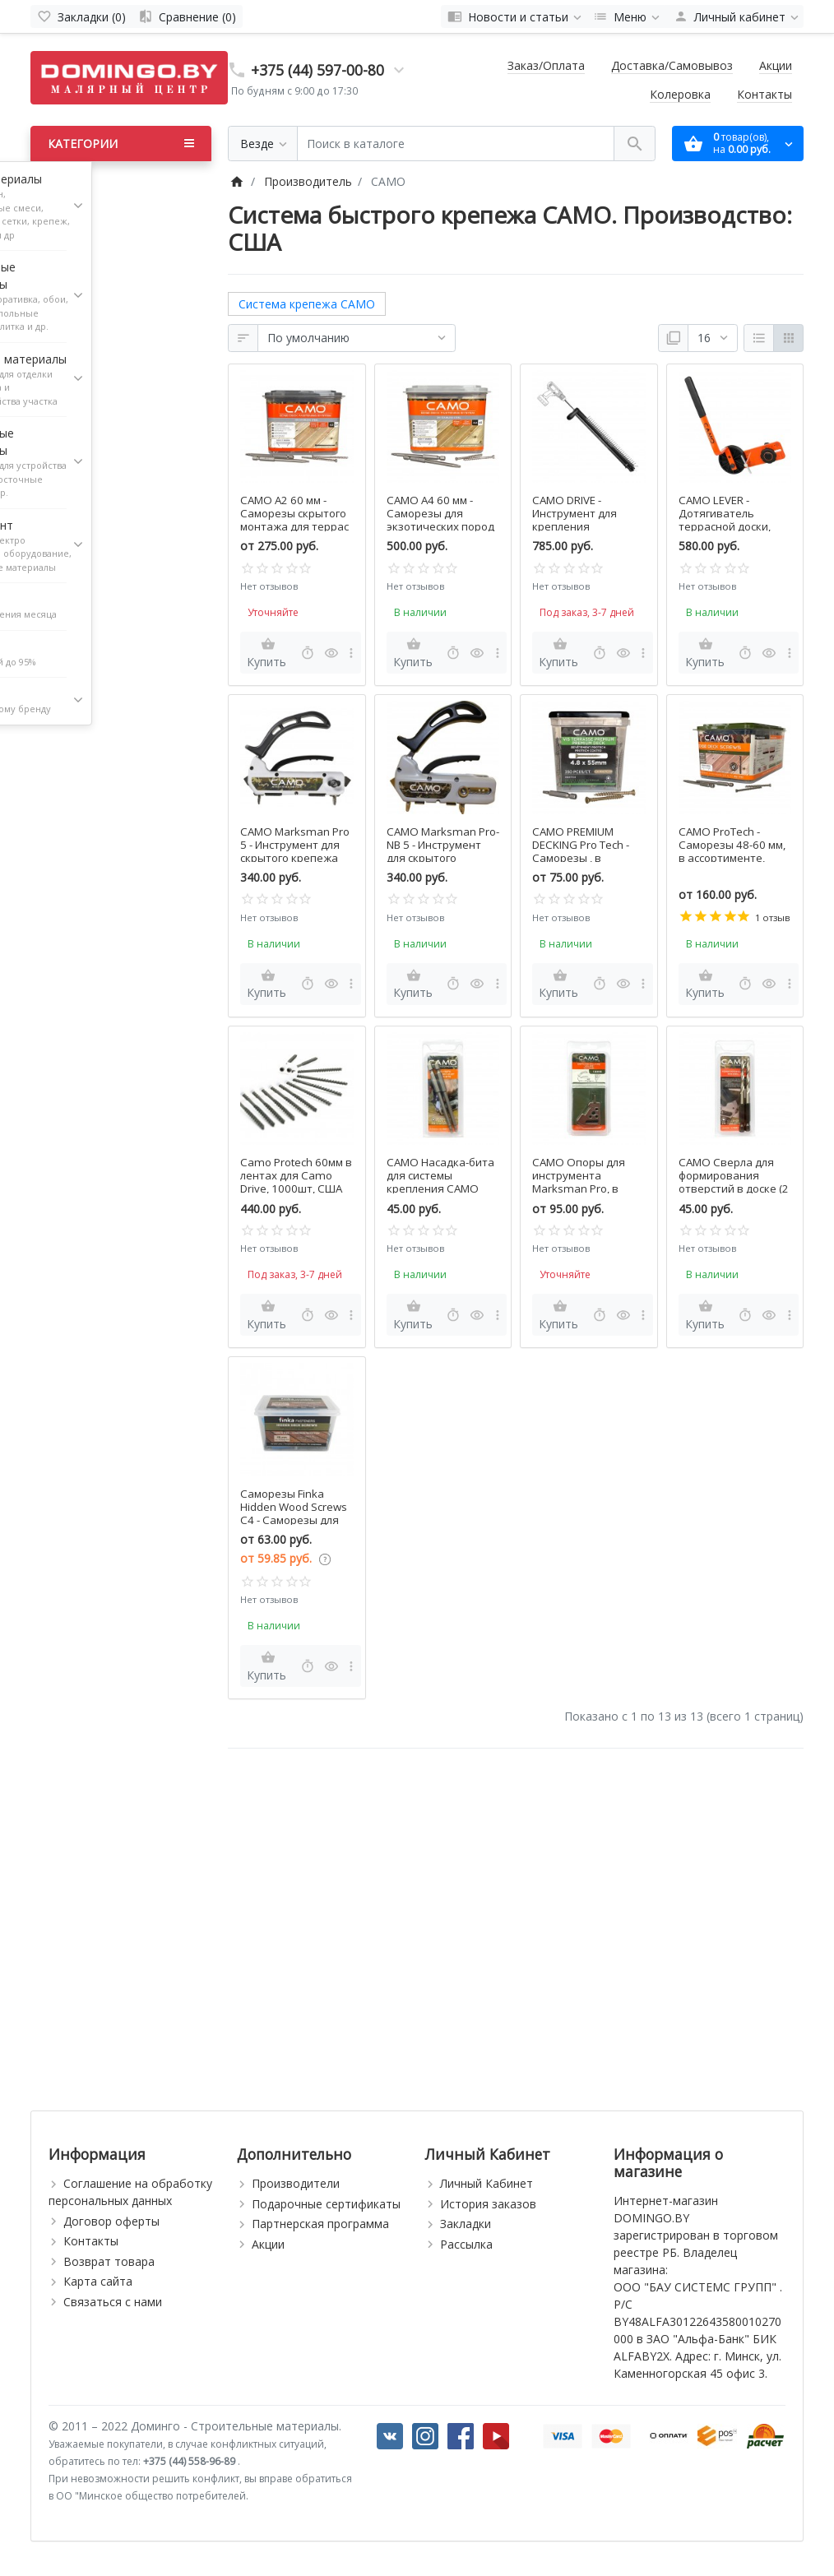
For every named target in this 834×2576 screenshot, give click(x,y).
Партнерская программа (320, 2223)
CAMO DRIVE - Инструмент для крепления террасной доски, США (578, 526)
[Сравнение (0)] (187, 16)
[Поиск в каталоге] (455, 143)
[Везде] (263, 143)
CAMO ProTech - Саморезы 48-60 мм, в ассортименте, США (732, 851)
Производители (296, 2183)
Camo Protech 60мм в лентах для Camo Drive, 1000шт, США (296, 1175)
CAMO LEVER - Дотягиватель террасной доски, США (725, 520)
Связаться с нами (112, 2302)
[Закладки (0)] (81, 16)
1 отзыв (772, 917)
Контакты (764, 94)
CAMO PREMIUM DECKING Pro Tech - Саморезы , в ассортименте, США (584, 851)
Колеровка (680, 94)
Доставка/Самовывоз (672, 65)
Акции (775, 65)
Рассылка (466, 2244)
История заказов (488, 2204)
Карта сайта (97, 2281)
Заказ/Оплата (546, 65)
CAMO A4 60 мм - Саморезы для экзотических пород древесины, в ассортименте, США (440, 526)
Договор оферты (111, 2221)
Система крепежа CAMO (307, 304)
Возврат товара (109, 2261)
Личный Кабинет (486, 2183)
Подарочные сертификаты (326, 2204)
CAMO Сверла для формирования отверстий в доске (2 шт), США (734, 1182)
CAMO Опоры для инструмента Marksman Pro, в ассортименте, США (584, 1182)
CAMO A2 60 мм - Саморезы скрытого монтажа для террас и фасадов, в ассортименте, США (294, 526)
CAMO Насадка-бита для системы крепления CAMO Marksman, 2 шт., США (440, 1188)
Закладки (465, 2223)
